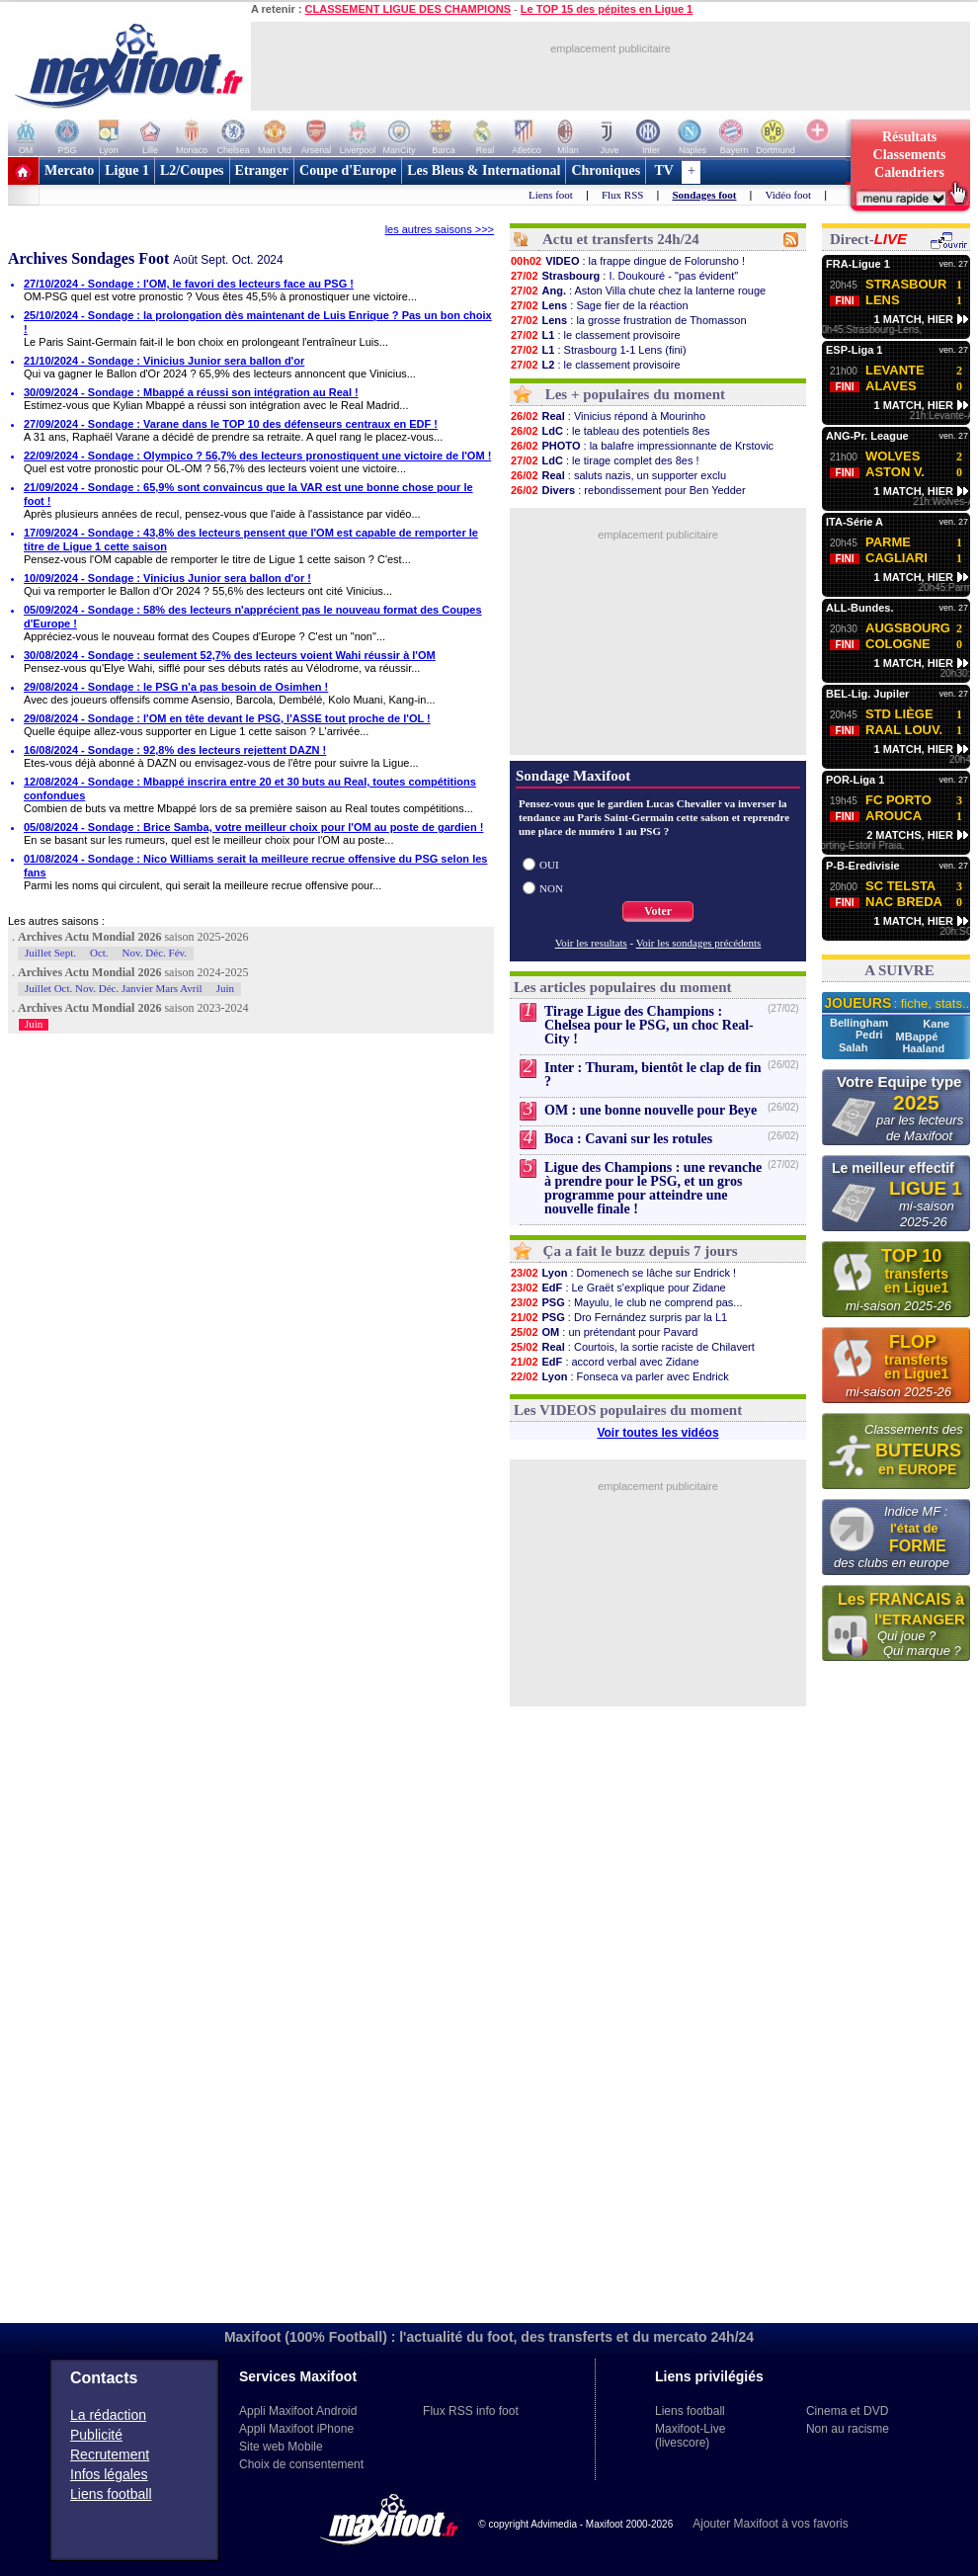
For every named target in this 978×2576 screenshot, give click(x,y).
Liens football (111, 2494)
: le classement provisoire (595, 335)
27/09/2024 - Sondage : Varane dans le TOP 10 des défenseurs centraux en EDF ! (231, 424)
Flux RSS (623, 195)
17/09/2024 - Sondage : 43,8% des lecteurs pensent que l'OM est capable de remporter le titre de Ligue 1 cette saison (251, 539)
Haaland (923, 1048)
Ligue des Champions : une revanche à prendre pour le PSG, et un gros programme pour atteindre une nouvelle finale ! (653, 1188)
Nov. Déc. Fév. (154, 952)
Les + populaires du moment (635, 394)
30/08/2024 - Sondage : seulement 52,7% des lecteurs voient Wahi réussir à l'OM (230, 655)
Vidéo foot (788, 195)
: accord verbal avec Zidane (604, 1362)
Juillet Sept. (50, 952)
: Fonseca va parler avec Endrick (619, 1376)
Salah (854, 1047)
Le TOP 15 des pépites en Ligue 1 (607, 9)
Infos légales (109, 2474)
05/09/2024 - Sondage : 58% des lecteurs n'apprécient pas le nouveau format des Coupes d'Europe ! (253, 616)
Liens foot (551, 195)
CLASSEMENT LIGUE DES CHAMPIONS (408, 9)
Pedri (871, 1034)
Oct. (99, 952)
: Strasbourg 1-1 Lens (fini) (598, 350)
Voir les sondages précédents (699, 943)
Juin (225, 988)
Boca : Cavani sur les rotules (628, 1138)
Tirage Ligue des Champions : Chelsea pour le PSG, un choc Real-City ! (649, 1025)
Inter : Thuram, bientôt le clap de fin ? (653, 1074)
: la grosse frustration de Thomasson (628, 320)
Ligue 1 (127, 170)
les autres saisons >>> (439, 229)
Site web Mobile (281, 2446)
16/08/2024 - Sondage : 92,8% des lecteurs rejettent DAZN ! (175, 750)
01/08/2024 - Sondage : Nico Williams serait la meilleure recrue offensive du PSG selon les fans (255, 865)
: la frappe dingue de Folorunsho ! (627, 261)
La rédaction (108, 2415)
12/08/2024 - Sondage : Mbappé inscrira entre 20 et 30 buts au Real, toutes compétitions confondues (250, 788)
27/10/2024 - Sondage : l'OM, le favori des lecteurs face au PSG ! (189, 284)
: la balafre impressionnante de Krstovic (642, 446)
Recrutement (109, 2454)
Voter (658, 911)
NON (551, 888)
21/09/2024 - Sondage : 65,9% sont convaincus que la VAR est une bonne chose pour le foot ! (248, 494)
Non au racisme (847, 2429)
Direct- (868, 239)
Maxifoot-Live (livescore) (690, 2436)
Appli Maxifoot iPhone (296, 2429)
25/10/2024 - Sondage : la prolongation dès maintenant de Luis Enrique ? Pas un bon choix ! (258, 322)
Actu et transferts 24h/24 (620, 239)
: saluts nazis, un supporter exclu (618, 475)
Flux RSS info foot (471, 2411)
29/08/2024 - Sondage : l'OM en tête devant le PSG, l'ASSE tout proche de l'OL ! (227, 718)
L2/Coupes (192, 170)
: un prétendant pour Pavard (603, 1332)
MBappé (917, 1036)
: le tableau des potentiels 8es (610, 431)
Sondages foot (704, 195)
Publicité (96, 2435)
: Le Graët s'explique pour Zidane (618, 1287)
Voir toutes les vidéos (657, 1433)
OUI (549, 865)
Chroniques (605, 170)
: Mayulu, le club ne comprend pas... (626, 1302)
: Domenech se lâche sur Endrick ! (623, 1273)
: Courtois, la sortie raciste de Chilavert (632, 1347)
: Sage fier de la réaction (599, 305)
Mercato (69, 170)
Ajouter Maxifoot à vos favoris (770, 2524)
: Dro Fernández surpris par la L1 (618, 1317)
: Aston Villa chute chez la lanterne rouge (638, 290)
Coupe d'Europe (347, 170)
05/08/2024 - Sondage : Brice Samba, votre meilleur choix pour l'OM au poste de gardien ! (253, 827)
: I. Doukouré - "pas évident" (624, 276)
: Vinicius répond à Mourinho (607, 416)
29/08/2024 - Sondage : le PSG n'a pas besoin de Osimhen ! (176, 687)
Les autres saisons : (56, 921)
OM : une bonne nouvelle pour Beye (650, 1110)
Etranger (261, 170)
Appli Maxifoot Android (298, 2411)
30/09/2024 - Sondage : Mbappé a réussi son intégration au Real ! (191, 392)
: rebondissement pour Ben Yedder (628, 490)
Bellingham (860, 1023)
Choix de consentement (301, 2464)
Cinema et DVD (847, 2411)
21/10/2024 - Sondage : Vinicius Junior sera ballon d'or (164, 361)
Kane (936, 1024)
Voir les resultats (591, 943)
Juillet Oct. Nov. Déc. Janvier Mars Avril (114, 988)
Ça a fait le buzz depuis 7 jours (640, 1251)
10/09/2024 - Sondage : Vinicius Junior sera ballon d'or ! (167, 578)
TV (664, 170)
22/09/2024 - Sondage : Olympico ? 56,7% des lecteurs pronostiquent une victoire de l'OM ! (257, 455)
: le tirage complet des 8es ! (604, 460)
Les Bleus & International (483, 170)
